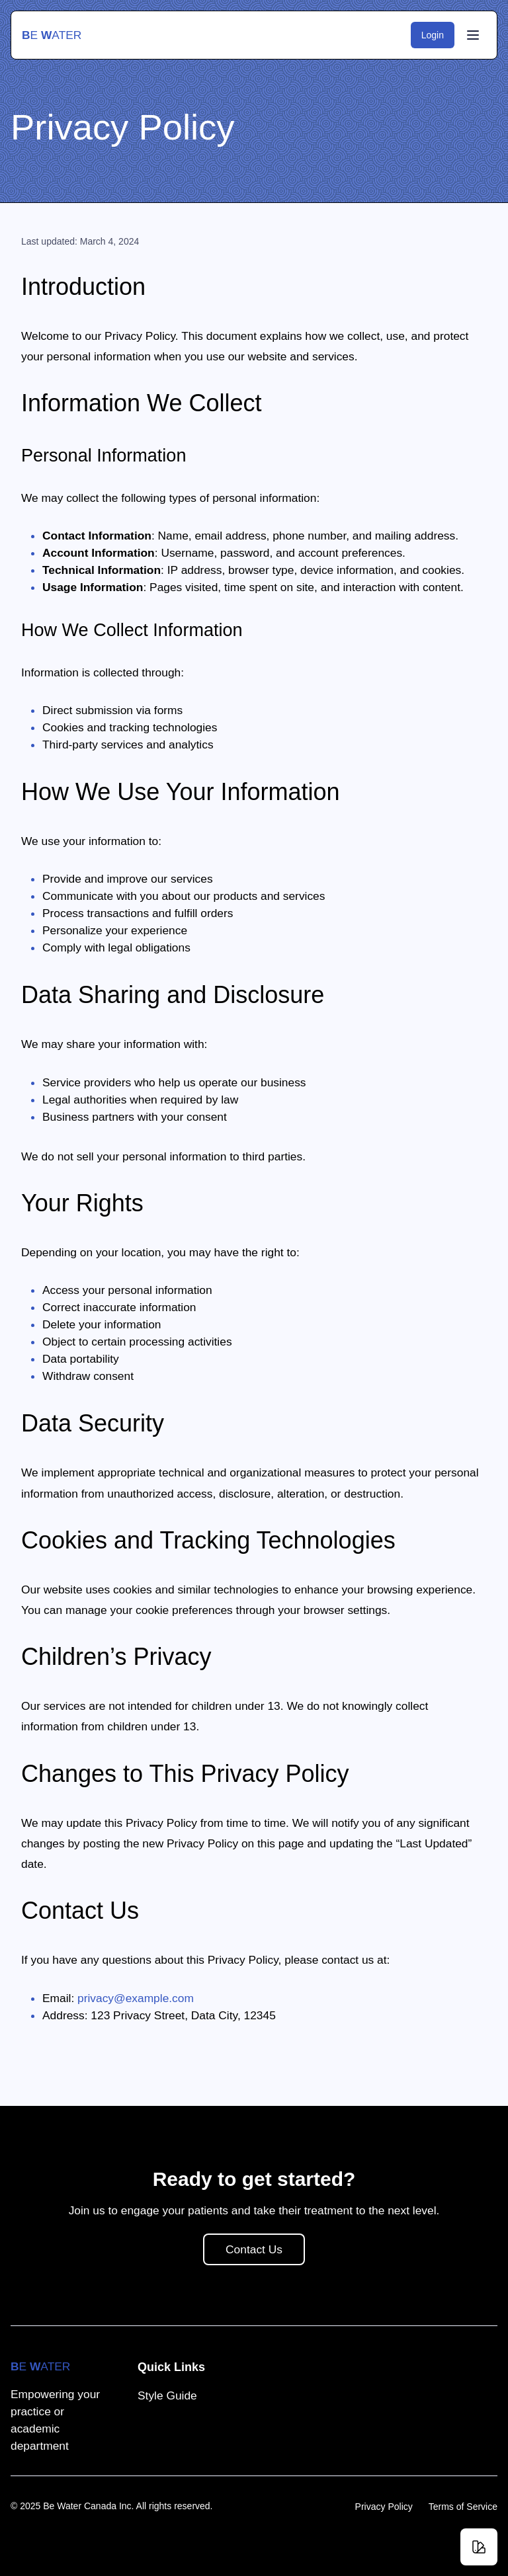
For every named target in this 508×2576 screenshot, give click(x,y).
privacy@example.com (135, 1998)
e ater (51, 35)
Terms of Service (463, 2506)
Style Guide (167, 2395)
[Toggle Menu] (473, 35)
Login (437, 35)
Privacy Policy (384, 2506)
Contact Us (265, 2312)
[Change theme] (479, 2547)
